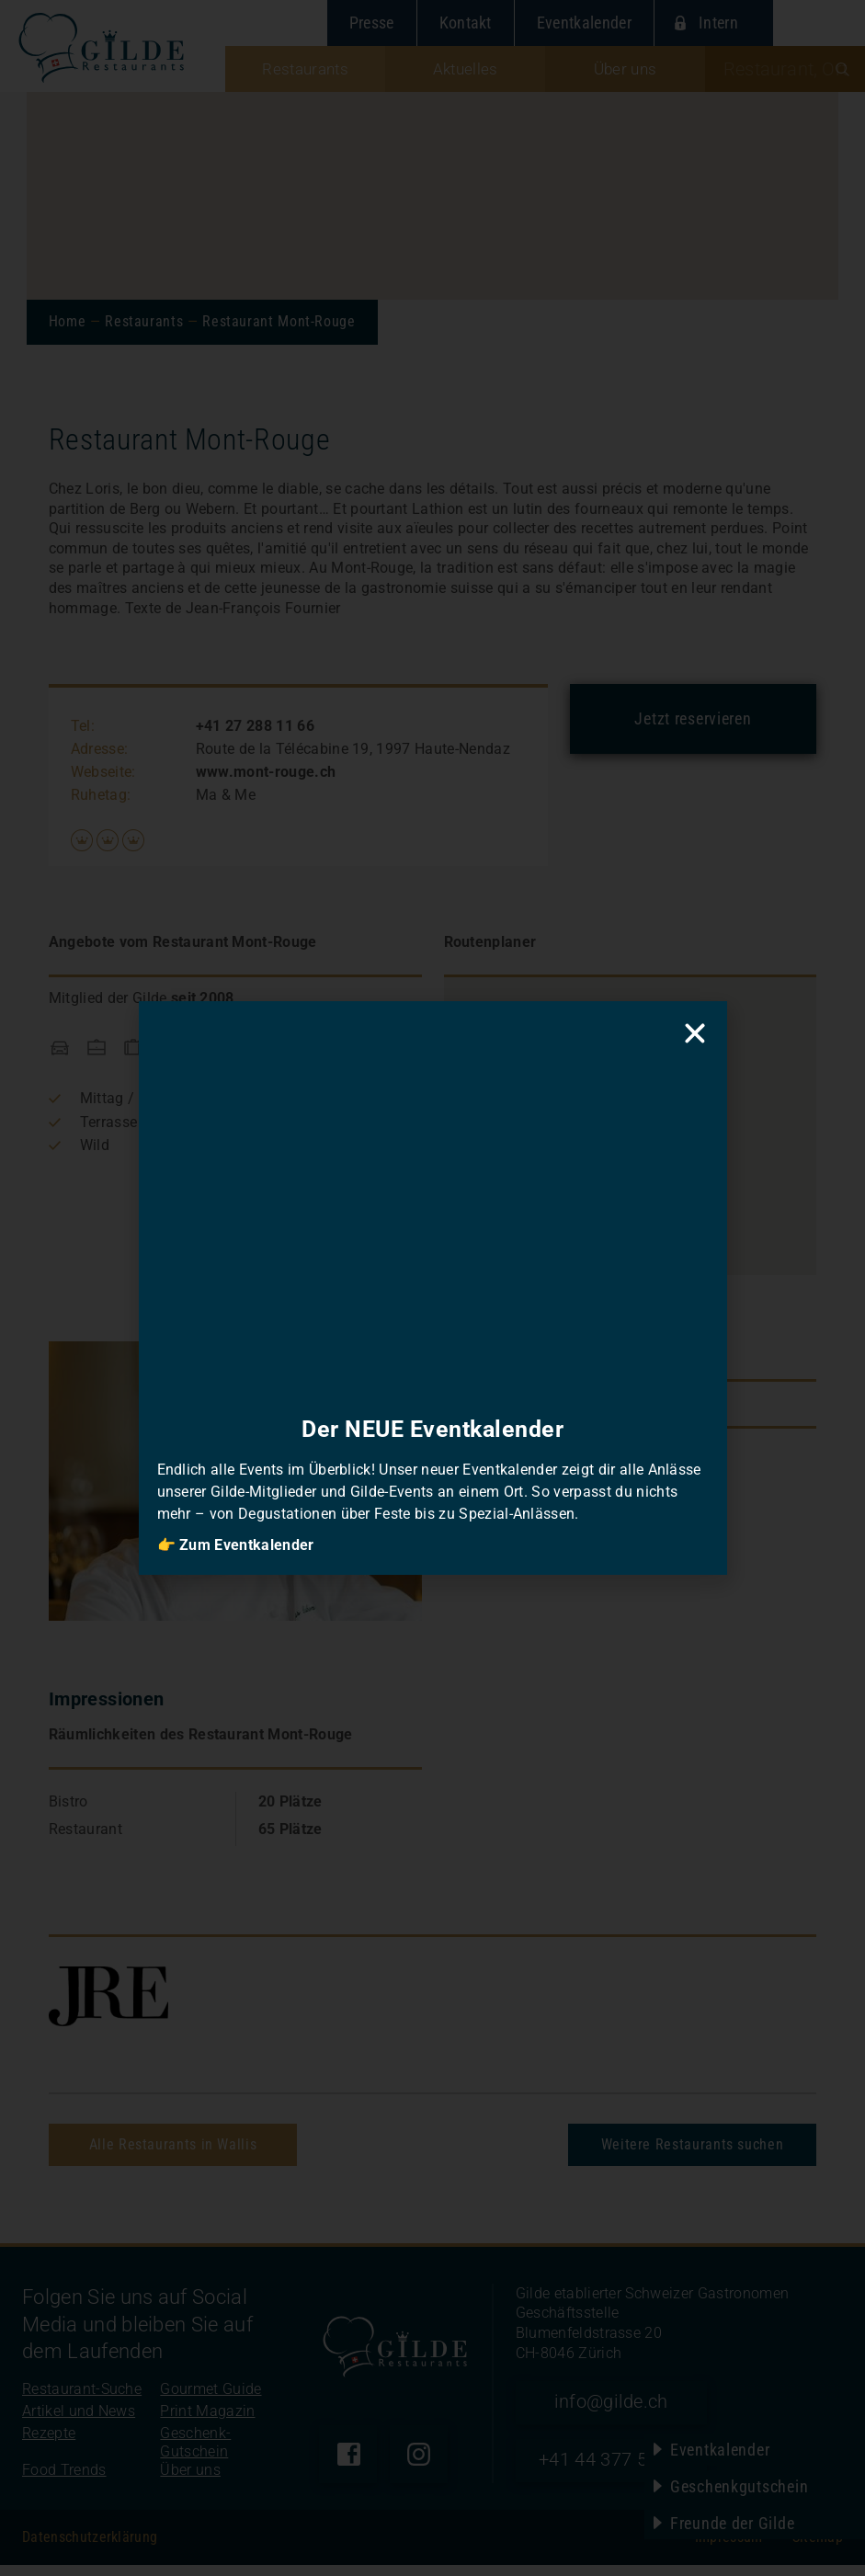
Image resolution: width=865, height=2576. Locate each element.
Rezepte (48, 2444)
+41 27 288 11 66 (255, 726)
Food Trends (64, 2481)
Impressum (729, 2548)
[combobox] (785, 69)
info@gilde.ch (624, 2404)
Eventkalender (719, 2449)
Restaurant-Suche (82, 2400)
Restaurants (144, 321)
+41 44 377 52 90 (623, 2469)
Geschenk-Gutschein (195, 2453)
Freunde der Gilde (732, 2523)
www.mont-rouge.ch (266, 772)
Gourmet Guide (210, 2400)
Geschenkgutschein (739, 2486)
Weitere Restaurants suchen (692, 2144)
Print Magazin (207, 2422)
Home (67, 321)
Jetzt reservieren (692, 718)
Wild (94, 1145)
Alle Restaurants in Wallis (173, 2144)
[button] (629, 1104)
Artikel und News (78, 2422)
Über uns (190, 2481)
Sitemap (817, 2548)
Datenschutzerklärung (89, 2548)
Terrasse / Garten (138, 1122)
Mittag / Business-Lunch (162, 1098)
